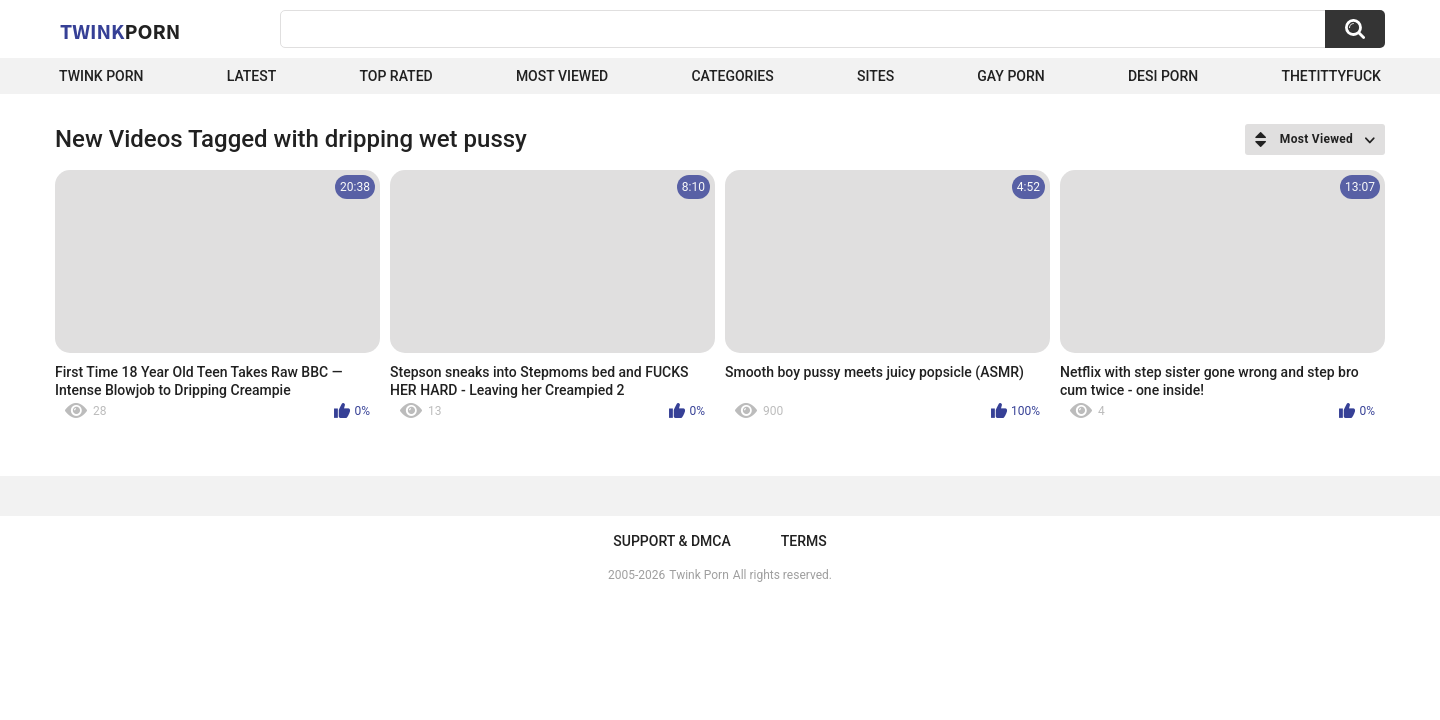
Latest (252, 76)
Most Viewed (562, 76)
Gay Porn (1010, 76)
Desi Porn (1163, 76)
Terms (804, 541)
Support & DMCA (671, 541)
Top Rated (395, 76)
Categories (732, 76)
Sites (875, 76)
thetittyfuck (1331, 76)
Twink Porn (101, 76)
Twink (120, 31)
